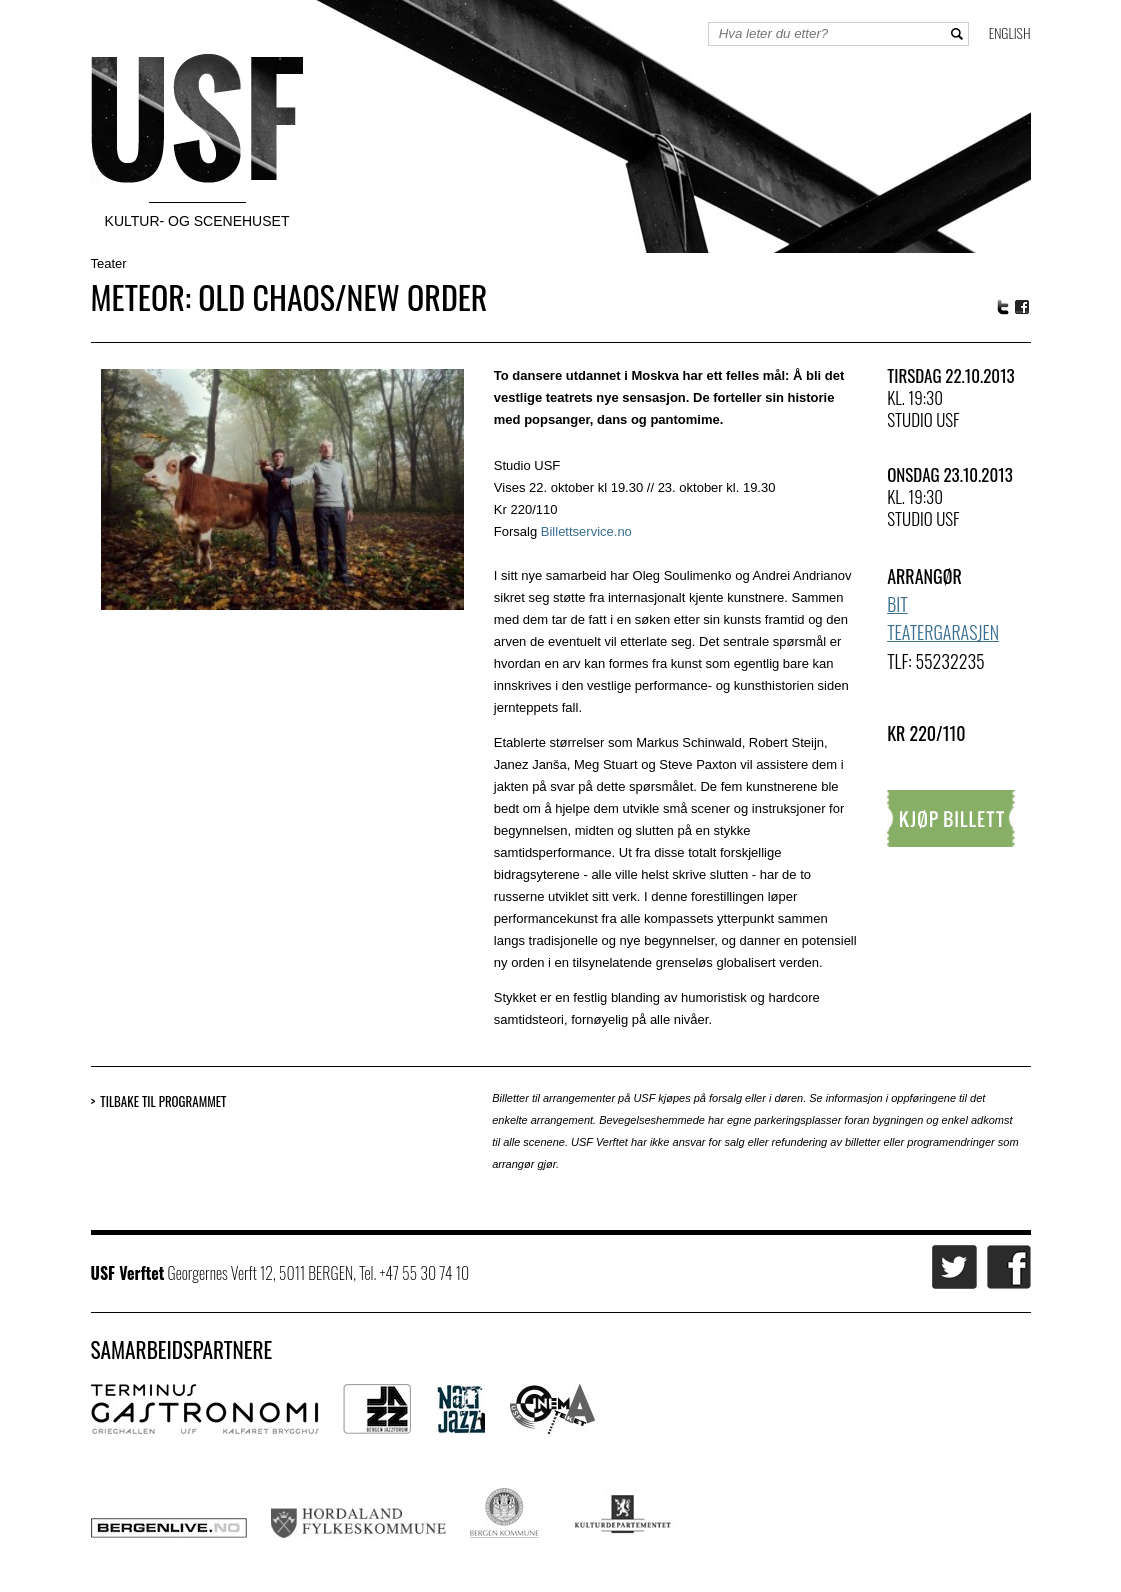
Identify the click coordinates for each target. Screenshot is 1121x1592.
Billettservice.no (586, 531)
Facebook (1023, 307)
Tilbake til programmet (163, 1101)
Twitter (1003, 307)
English (1010, 32)
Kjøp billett (951, 818)
